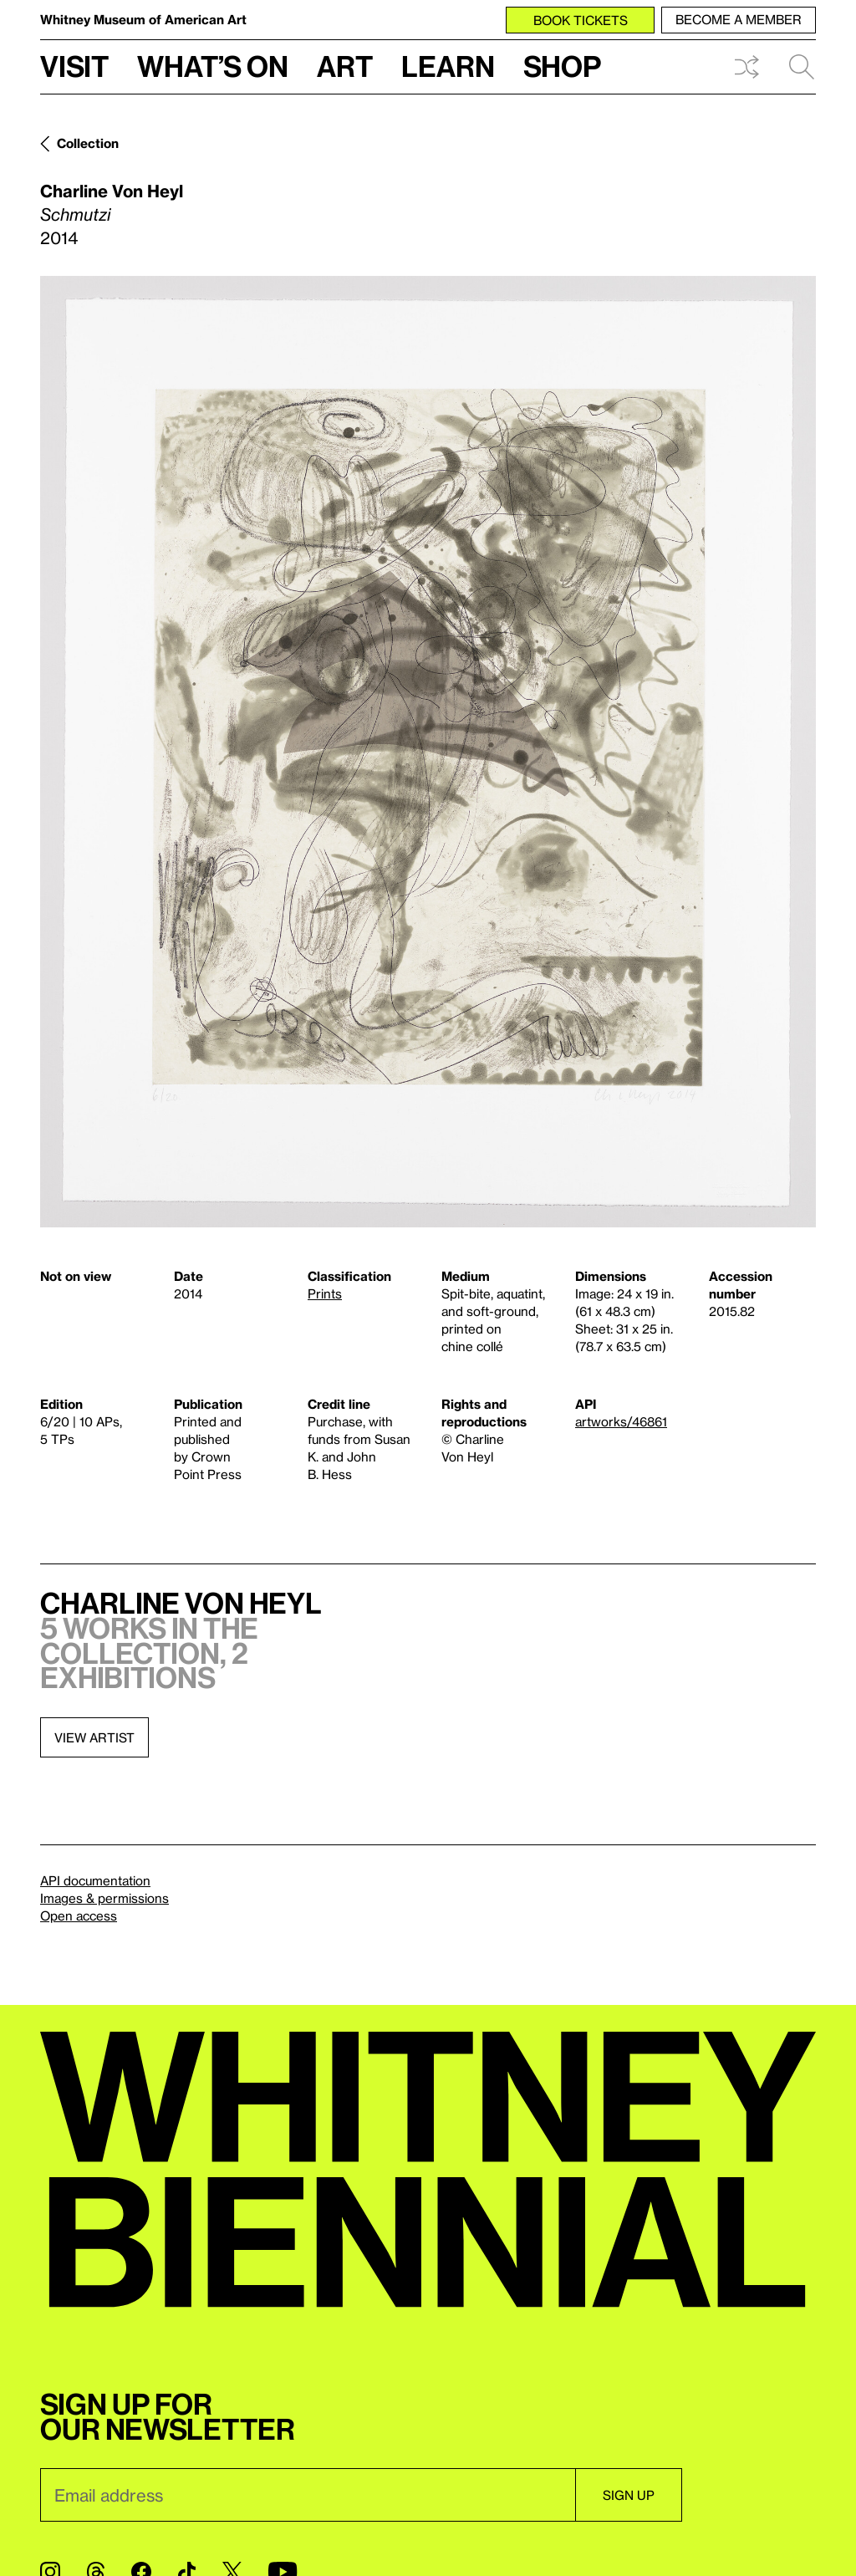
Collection (88, 142)
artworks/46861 (621, 1421)
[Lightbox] (428, 751)
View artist (94, 1737)
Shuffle (746, 67)
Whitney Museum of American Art (143, 19)
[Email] (307, 2495)
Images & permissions (104, 1897)
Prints (325, 1293)
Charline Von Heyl (111, 191)
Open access (78, 1915)
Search (801, 67)
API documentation (95, 1880)
